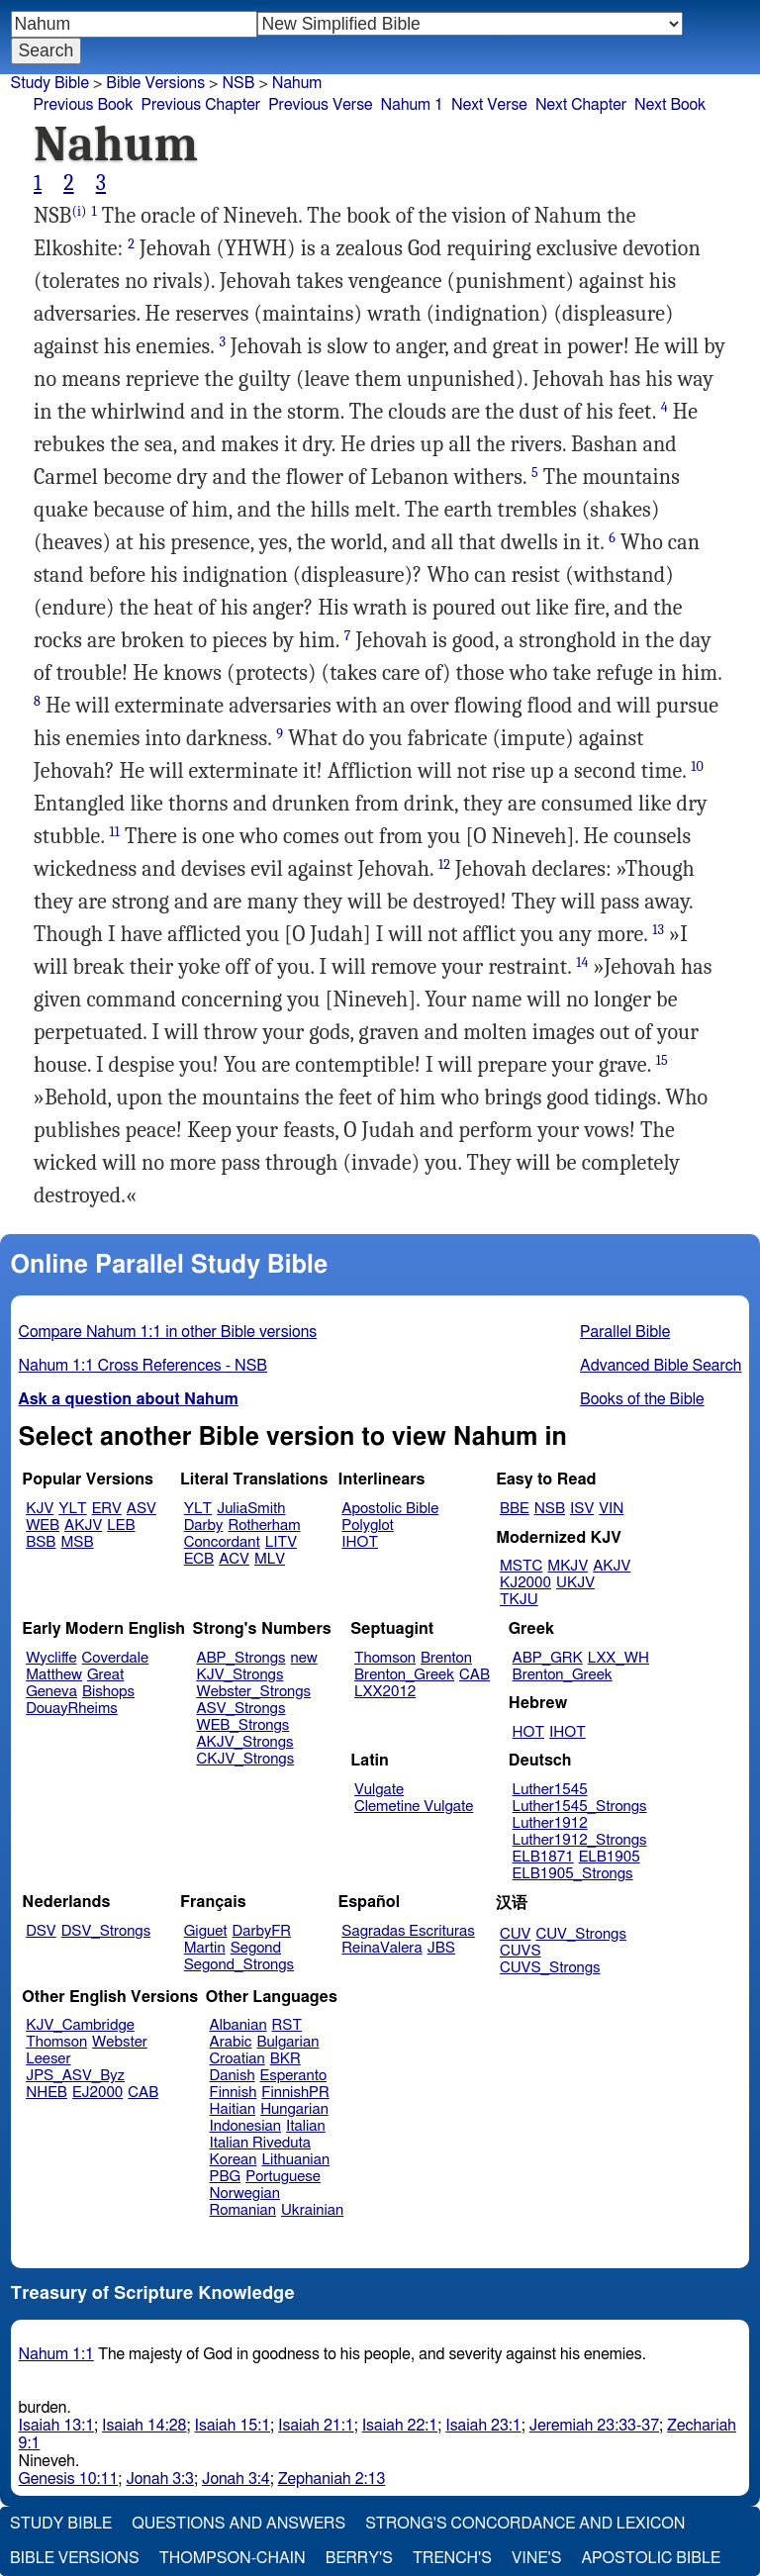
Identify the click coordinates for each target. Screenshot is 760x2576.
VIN (611, 1508)
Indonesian (246, 2126)
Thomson (385, 1658)
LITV (281, 1542)
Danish (232, 2075)
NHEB (46, 2092)
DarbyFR (262, 1931)
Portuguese (283, 2176)
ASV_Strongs (240, 1708)
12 (444, 864)
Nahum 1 (412, 105)
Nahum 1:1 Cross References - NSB (143, 1366)
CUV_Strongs (580, 1934)
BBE (514, 1508)
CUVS (520, 1951)
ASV (141, 1508)
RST (287, 2025)
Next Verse (489, 105)
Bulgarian (287, 2042)
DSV (41, 1931)
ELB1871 (543, 1857)
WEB (42, 1525)
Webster (119, 2042)
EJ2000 (97, 2092)
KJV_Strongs (239, 1675)
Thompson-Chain (232, 2558)
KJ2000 (525, 1582)
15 (662, 1060)
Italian (306, 2126)
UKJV (575, 1582)
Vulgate (379, 1789)
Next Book (670, 105)
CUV (515, 1934)
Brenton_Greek (404, 1675)
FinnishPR (295, 2092)
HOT (528, 1732)
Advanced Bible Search (660, 1366)
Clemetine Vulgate (413, 1806)
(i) (78, 211)
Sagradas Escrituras (407, 1931)
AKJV (83, 1525)
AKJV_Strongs (244, 1742)
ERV (107, 1508)
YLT (72, 1508)
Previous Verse (320, 105)
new (304, 1658)
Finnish (233, 2092)
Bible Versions (155, 83)
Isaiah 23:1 (483, 2425)
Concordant (222, 1542)
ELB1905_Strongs (573, 1873)
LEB (121, 1525)
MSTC (521, 1566)
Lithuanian (295, 2159)
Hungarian (294, 2109)
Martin (205, 1948)
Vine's (536, 2558)
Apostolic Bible (650, 2558)
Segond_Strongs (239, 1964)
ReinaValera (381, 1948)
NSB (238, 83)
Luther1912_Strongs (580, 1840)
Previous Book (84, 105)
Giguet (206, 1931)
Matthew (54, 1675)
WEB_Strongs (242, 1725)
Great (105, 1675)
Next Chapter (580, 105)
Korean (233, 2159)
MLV (269, 1559)
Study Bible (50, 83)
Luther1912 (550, 1823)
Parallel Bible (625, 1332)
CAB (474, 1675)
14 (582, 962)
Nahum (297, 83)
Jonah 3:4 (236, 2479)
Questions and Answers (238, 2523)
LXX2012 (385, 1691)
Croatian (237, 2058)
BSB (40, 1542)
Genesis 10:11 (69, 2479)
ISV (582, 1508)
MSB (76, 1542)
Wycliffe (51, 1658)
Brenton (446, 1658)
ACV (234, 1559)
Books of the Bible (642, 1399)
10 (697, 766)
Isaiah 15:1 (233, 2425)
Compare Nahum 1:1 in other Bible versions (168, 1332)
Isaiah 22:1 (400, 2425)
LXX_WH (618, 1658)
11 (114, 831)
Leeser (48, 2058)
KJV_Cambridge (80, 2025)
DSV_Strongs (106, 1931)
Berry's (359, 2558)
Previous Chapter (200, 105)
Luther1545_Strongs (580, 1806)
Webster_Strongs (253, 1691)
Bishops (108, 1691)
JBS (441, 1948)
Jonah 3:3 (160, 2479)
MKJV (567, 1566)
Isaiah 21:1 (316, 2425)
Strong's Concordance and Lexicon (525, 2523)
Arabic (231, 2042)
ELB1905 (609, 1857)
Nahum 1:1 (56, 2354)
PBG (225, 2176)
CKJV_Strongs (245, 1759)
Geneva (51, 1691)
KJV (39, 1508)
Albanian (238, 2025)
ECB (199, 1559)
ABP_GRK (548, 1658)
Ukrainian (312, 2210)
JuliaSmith (251, 1508)
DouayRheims (72, 1708)
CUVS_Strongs (550, 1967)
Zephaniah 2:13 (332, 2479)
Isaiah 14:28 (144, 2425)
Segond (256, 1948)
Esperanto (294, 2075)
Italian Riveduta (260, 2143)
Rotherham (264, 1525)
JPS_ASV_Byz (75, 2075)
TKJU (519, 1599)
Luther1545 (550, 1789)
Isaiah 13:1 (57, 2425)
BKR (285, 2058)
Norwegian (245, 2193)
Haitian (233, 2109)
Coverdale (115, 1658)
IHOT (359, 1542)
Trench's (452, 2558)
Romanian (243, 2210)
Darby (204, 1525)
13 (658, 929)
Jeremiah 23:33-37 (594, 2425)
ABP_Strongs (240, 1658)
